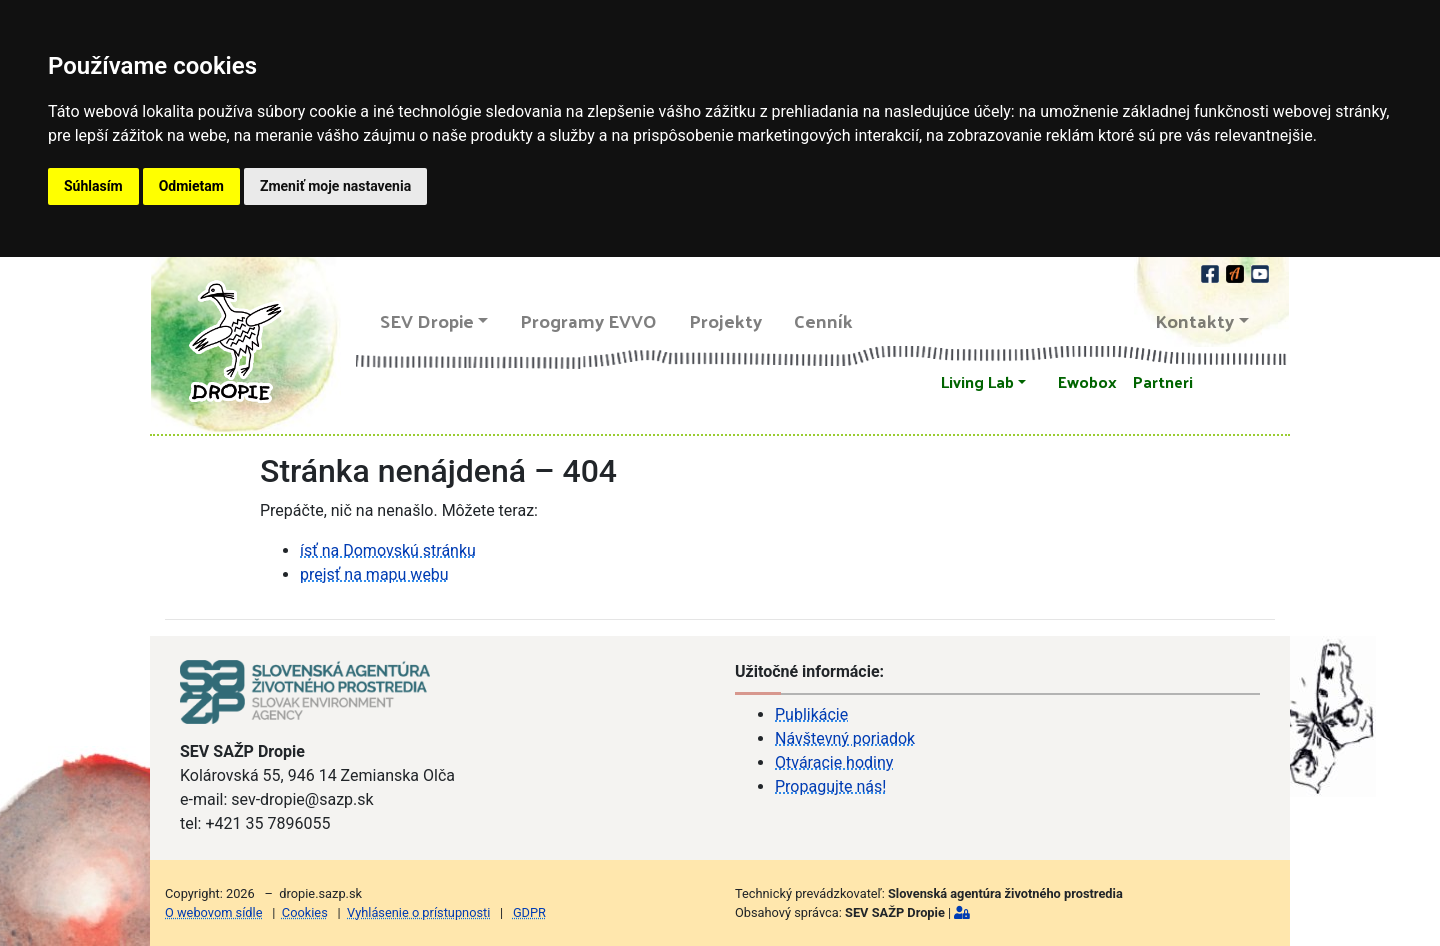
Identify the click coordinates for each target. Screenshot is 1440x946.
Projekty (725, 320)
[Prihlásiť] (962, 912)
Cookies (305, 912)
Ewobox (1087, 381)
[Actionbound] (1236, 271)
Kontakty (1195, 320)
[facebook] (1211, 271)
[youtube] (1260, 271)
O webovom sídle (213, 912)
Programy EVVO (588, 320)
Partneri (1163, 381)
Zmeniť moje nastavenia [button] (335, 186)
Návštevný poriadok (845, 738)
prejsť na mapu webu (374, 574)
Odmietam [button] (191, 186)
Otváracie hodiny (834, 762)
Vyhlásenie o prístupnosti (418, 912)
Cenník (823, 320)
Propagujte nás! (830, 786)
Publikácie (811, 714)
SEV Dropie (427, 320)
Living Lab (977, 381)
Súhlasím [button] (93, 186)
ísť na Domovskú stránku (388, 550)
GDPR (529, 912)
